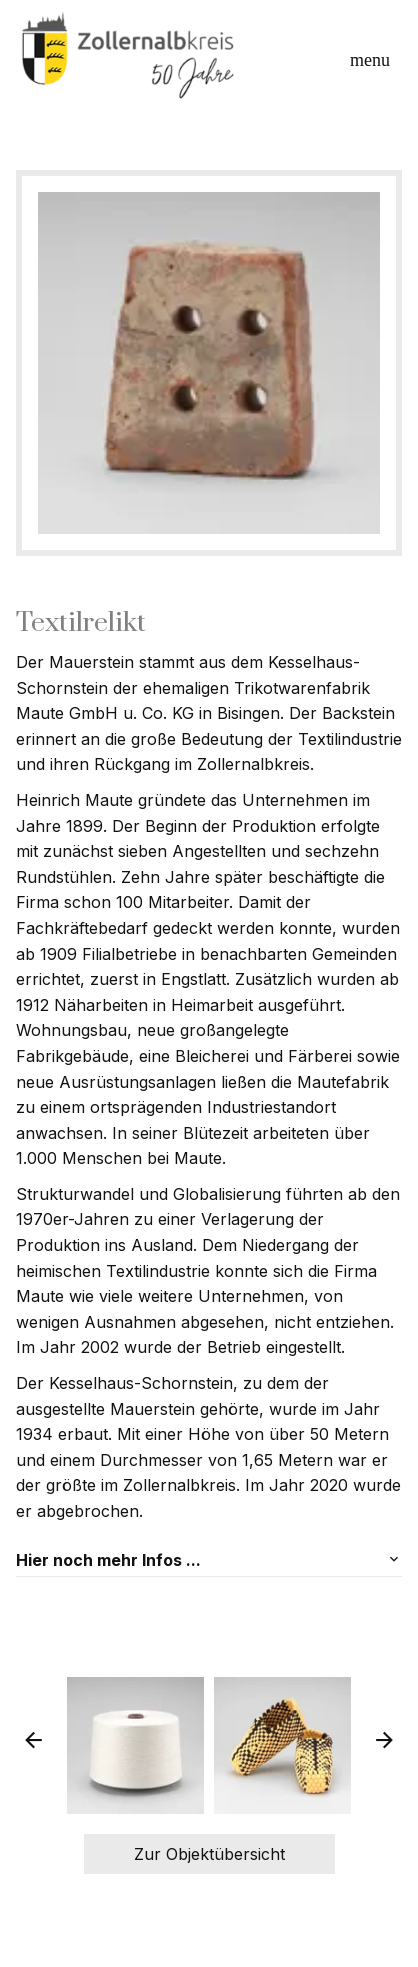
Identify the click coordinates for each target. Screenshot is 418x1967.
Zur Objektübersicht (209, 1854)
